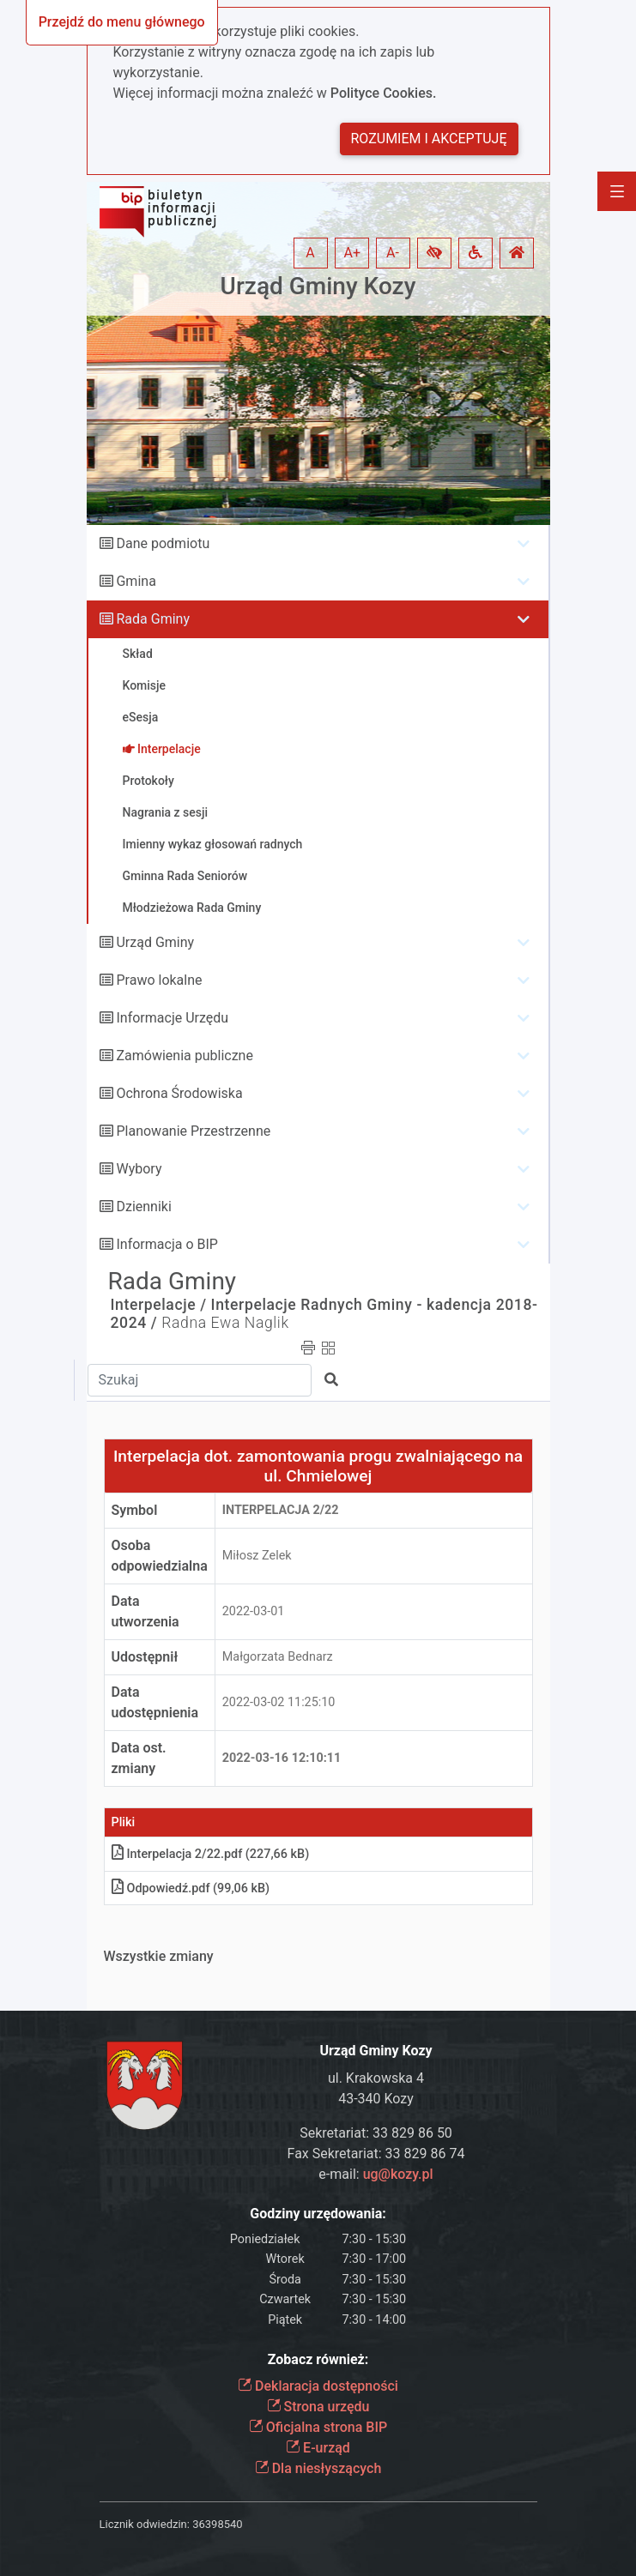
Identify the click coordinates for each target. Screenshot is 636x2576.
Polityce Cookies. (383, 93)
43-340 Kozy (376, 2098)
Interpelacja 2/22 (280, 1510)
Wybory (138, 1169)
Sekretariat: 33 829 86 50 (376, 2133)
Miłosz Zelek (257, 1555)
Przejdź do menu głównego (122, 22)
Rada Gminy (152, 619)
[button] (434, 253)
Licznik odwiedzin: (145, 2524)
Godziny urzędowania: (317, 2213)
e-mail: (375, 2174)
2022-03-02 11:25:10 (279, 1702)
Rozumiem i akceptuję (429, 138)
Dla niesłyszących (318, 2468)
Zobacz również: (318, 2359)
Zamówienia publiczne (184, 1055)
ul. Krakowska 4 (376, 2078)
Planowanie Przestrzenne (193, 1131)
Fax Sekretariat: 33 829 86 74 (376, 2153)
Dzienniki (143, 1206)
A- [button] (392, 252)
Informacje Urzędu (172, 1018)
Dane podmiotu (162, 543)
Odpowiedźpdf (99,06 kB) (191, 1888)
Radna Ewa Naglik (224, 1322)
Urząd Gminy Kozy (318, 286)
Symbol (135, 1510)
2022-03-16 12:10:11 (282, 1758)
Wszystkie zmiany (159, 1956)
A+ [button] (352, 252)
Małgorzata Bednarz (277, 1657)
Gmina (135, 581)
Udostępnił (145, 1657)
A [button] (310, 252)
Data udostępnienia (155, 1702)
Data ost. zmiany (139, 1758)
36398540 (217, 2524)
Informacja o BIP (166, 1244)
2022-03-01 (253, 1611)
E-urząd (318, 2448)
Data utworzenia (145, 1611)
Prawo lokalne (159, 980)
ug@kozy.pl (398, 2174)
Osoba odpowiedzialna (160, 1555)
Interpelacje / (159, 1304)
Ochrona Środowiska (179, 1093)
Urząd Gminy (155, 942)
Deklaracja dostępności (318, 2386)
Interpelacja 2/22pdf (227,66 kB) (211, 1854)
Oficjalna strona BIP (318, 2427)
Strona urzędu (318, 2406)
